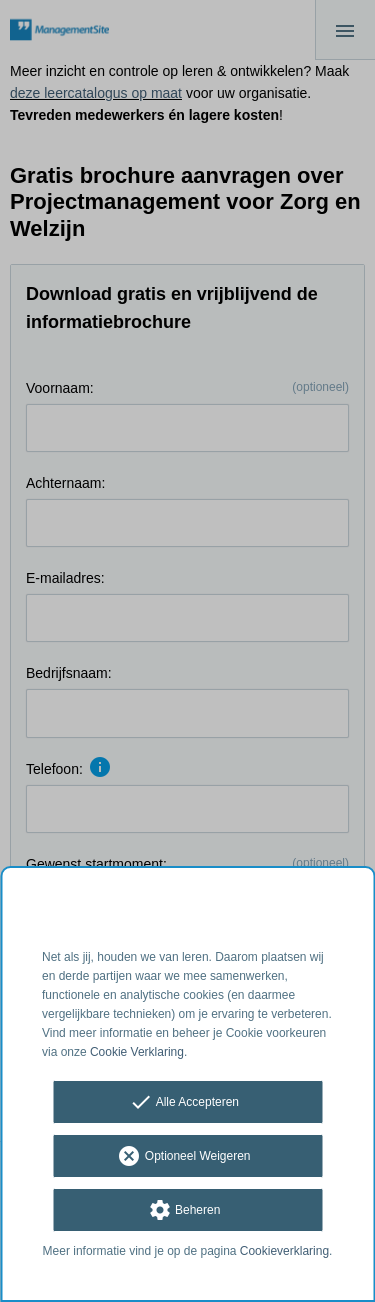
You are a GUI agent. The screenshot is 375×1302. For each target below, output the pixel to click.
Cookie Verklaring (137, 1052)
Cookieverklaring (284, 1251)
